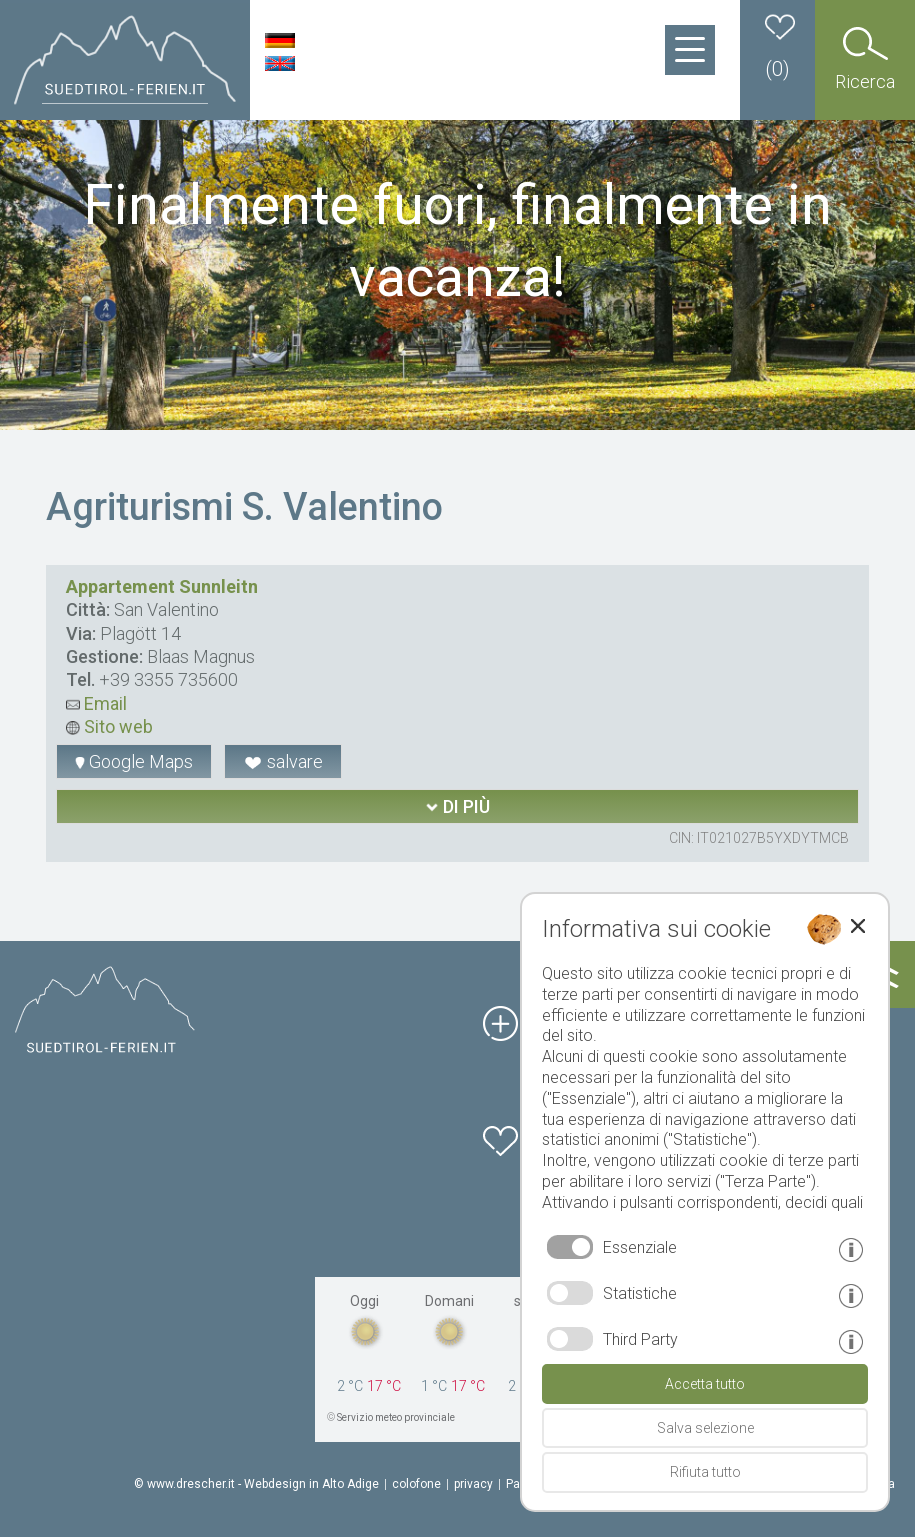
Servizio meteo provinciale (396, 1417)
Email (96, 703)
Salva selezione (705, 1428)
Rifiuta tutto (705, 1472)
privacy (473, 1484)
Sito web (109, 726)
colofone (416, 1484)
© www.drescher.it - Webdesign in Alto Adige (256, 1484)
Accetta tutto (705, 1384)
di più (457, 806)
